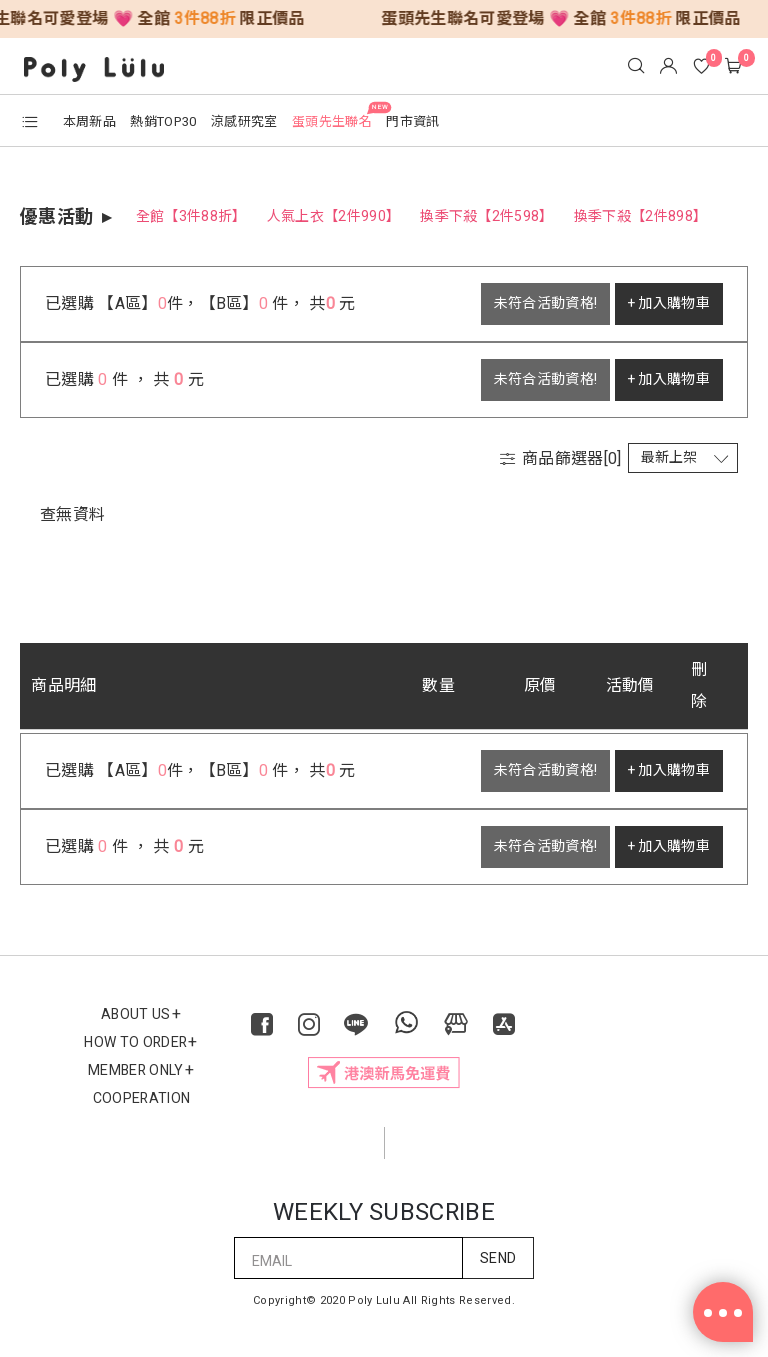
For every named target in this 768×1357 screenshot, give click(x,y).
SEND (498, 1258)
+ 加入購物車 (669, 303)
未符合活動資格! (546, 303)
